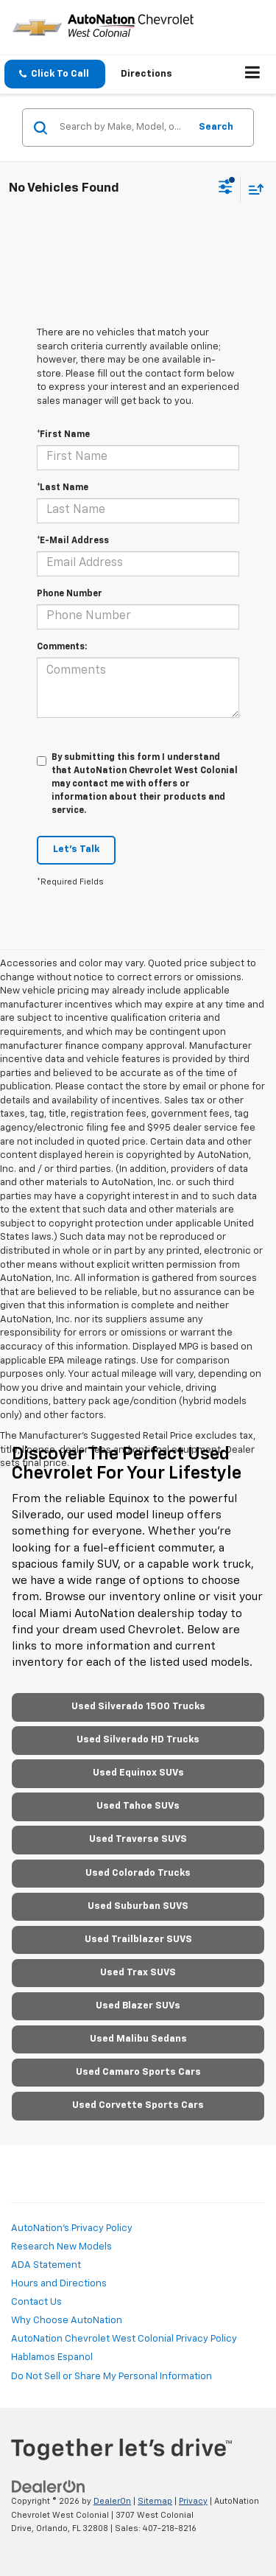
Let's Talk (76, 849)
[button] (54, 74)
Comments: (62, 647)
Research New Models (61, 2247)
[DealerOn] (48, 2486)
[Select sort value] (252, 189)
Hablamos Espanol (52, 2357)
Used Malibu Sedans (138, 2039)
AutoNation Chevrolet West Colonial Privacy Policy (124, 2339)
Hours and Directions (59, 2284)
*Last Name (62, 488)
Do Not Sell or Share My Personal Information (111, 2376)
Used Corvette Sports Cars (138, 2105)
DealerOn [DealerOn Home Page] (112, 2501)
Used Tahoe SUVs (138, 1806)
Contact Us (36, 2302)
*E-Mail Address (73, 541)
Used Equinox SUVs (138, 1773)
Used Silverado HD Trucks (138, 1740)
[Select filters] (225, 188)
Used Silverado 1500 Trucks (138, 1706)
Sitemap (155, 2501)
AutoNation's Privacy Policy (71, 2228)
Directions (146, 74)
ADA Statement (46, 2265)
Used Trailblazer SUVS (138, 1939)
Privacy (193, 2501)
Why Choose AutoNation (66, 2320)
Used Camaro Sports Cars (138, 2072)
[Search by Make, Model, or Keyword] (122, 127)
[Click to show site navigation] (253, 74)
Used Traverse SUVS (138, 1839)
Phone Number (69, 594)
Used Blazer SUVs (138, 2006)
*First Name (63, 434)
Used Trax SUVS (138, 1973)
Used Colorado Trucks (138, 1873)
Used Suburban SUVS (138, 1906)
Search (216, 127)
